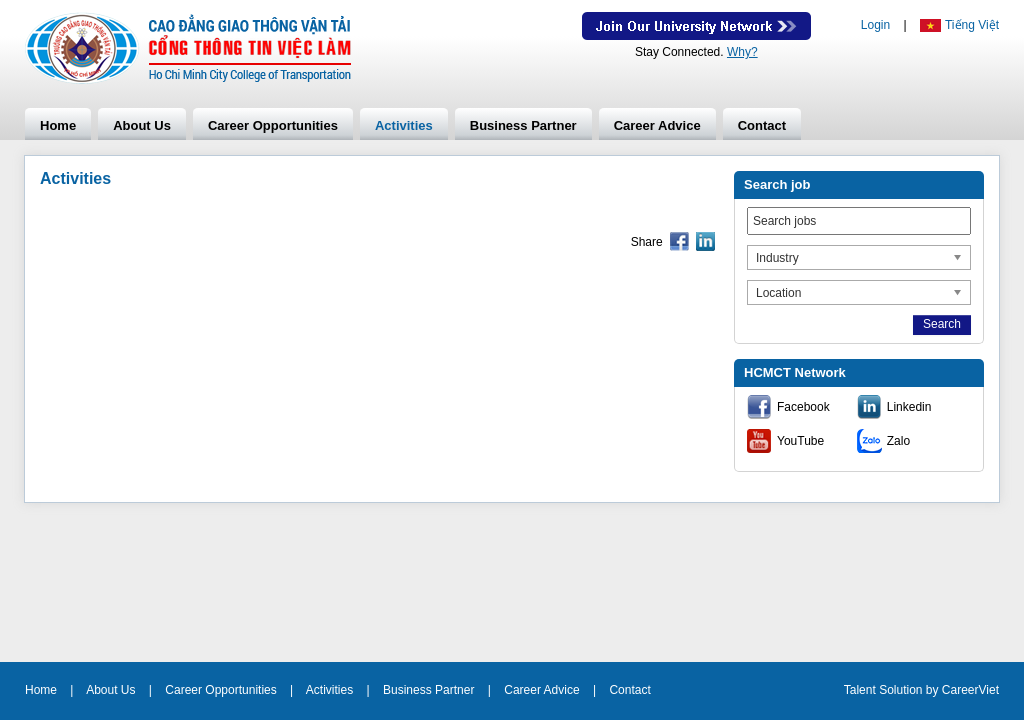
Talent (861, 690)
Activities (404, 125)
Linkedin (909, 407)
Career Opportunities (273, 125)
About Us (142, 125)
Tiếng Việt (972, 25)
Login (875, 25)
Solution (902, 690)
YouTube (800, 441)
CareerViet (970, 690)
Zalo (898, 441)
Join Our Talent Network (696, 26)
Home (58, 125)
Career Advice (657, 125)
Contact (762, 125)
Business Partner (523, 125)
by (934, 690)
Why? (742, 52)
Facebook (803, 407)
